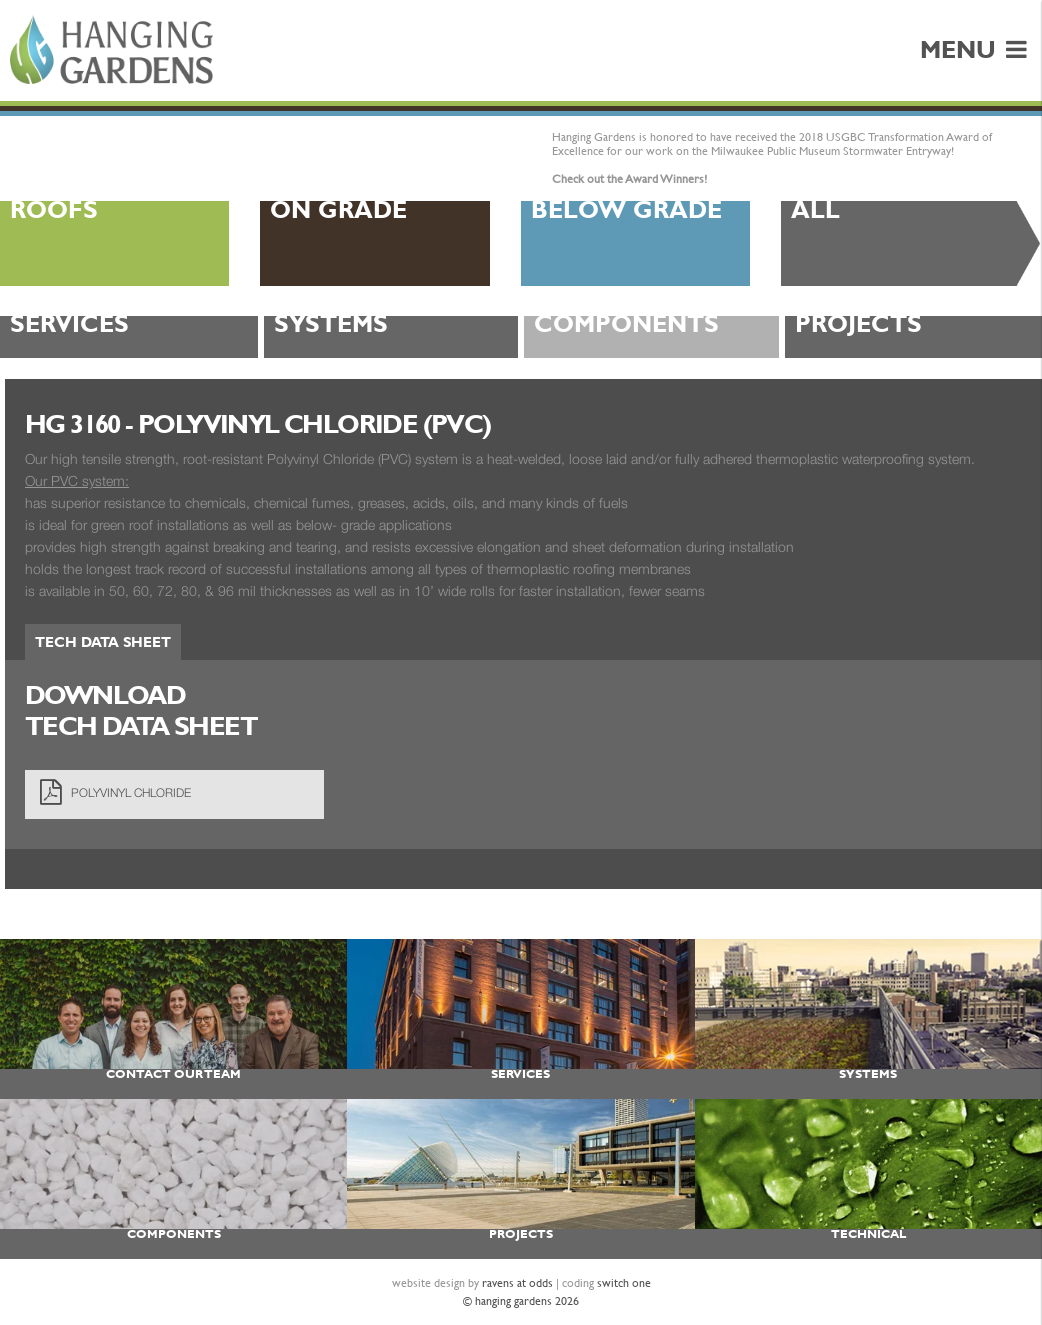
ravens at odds (517, 1283)
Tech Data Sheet (103, 642)
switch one (624, 1283)
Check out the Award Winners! (629, 179)
